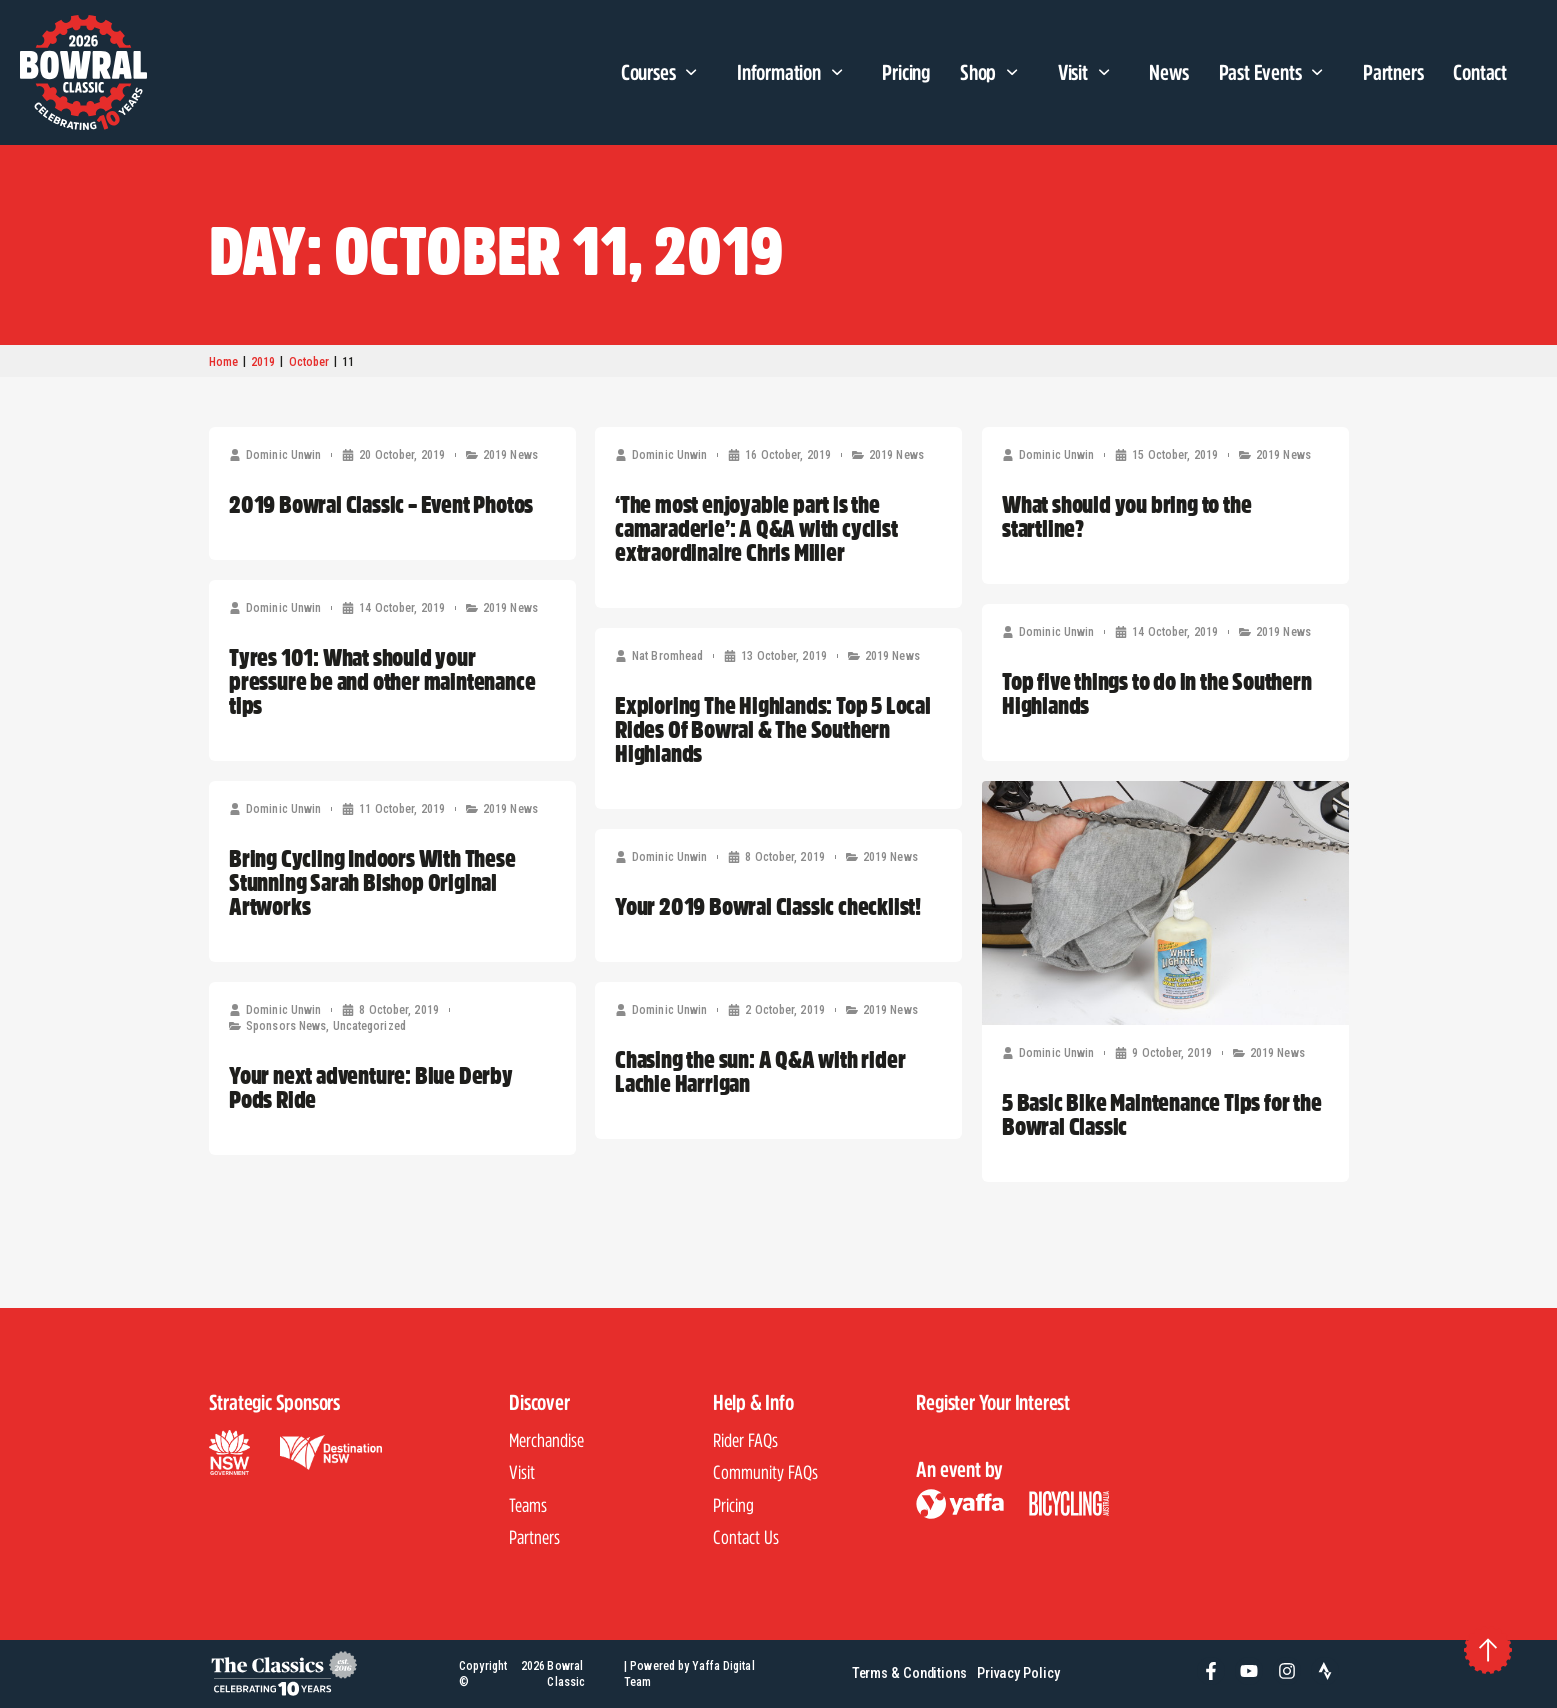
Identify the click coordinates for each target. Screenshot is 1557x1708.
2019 (263, 362)
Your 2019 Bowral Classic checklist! (768, 906)
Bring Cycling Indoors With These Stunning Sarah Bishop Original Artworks (372, 882)
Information (794, 73)
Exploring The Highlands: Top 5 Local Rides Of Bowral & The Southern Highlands (773, 729)
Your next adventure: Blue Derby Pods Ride (371, 1087)
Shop (994, 73)
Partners (1393, 72)
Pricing (906, 72)
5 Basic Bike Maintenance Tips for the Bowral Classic (1162, 1114)
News (1168, 72)
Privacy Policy (1018, 1673)
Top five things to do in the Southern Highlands (1157, 693)
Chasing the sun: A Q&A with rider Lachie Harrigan (760, 1071)
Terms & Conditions (909, 1673)
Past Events (1276, 73)
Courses (664, 73)
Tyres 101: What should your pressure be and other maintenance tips (382, 681)
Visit (1089, 73)
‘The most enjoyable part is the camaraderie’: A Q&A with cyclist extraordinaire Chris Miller (756, 528)
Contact (1480, 72)
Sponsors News (286, 1026)
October (309, 362)
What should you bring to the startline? (1126, 516)
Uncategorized (368, 1026)
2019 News (509, 455)
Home (223, 362)
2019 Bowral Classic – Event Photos (381, 504)
